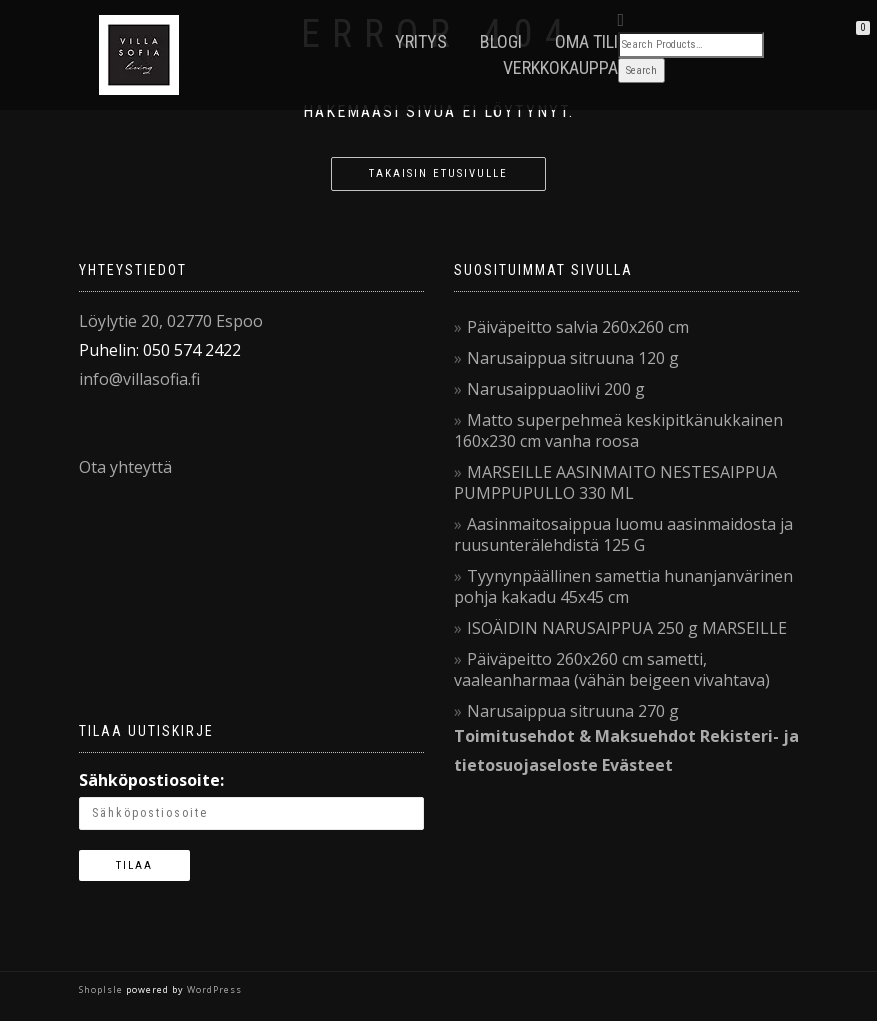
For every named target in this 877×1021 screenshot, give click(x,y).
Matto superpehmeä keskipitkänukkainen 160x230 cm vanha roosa (618, 430)
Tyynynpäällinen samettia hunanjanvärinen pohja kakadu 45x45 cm (623, 586)
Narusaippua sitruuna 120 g (573, 358)
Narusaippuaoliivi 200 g (556, 389)
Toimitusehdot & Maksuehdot (575, 736)
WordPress (213, 989)
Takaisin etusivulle (438, 173)
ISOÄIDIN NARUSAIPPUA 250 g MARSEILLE (627, 628)
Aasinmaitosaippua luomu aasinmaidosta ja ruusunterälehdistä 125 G (623, 534)
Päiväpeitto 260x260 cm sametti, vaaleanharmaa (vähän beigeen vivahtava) (612, 669)
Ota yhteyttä (125, 467)
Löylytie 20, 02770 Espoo (171, 321)
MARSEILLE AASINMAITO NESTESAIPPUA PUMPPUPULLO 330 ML (615, 482)
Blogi (501, 41)
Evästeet (637, 765)
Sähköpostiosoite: (151, 780)
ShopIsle (102, 989)
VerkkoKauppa (560, 67)
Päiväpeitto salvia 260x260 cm (578, 327)
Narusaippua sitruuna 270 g (573, 711)
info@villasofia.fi (139, 379)
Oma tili (586, 41)
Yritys (421, 41)
